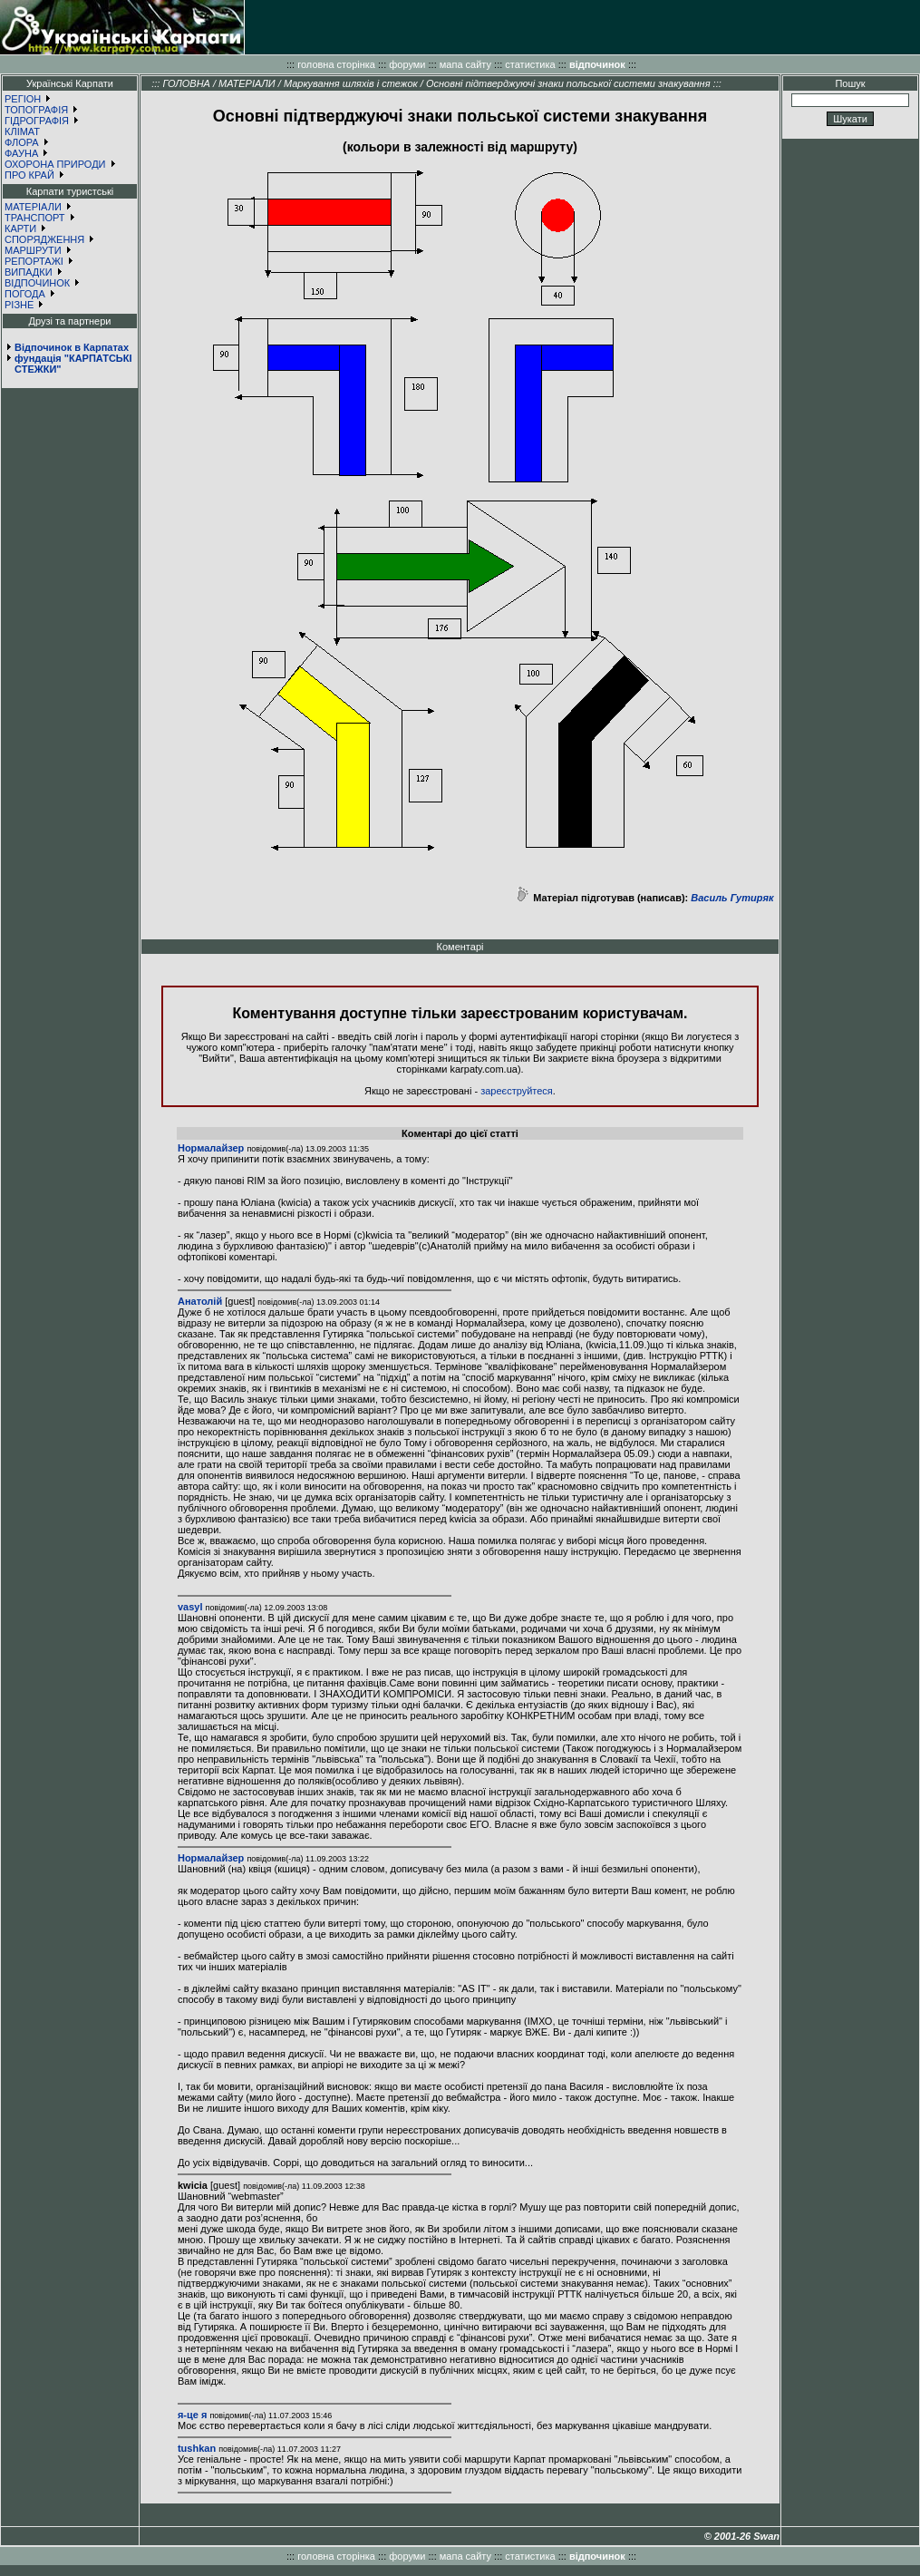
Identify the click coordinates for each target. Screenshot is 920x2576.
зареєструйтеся (516, 1090)
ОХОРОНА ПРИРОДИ (55, 164)
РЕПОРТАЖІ (34, 261)
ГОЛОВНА (186, 83)
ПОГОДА (25, 293)
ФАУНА (21, 153)
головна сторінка (336, 64)
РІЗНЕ (19, 304)
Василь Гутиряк (732, 897)
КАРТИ (20, 228)
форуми (407, 64)
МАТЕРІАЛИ (33, 206)
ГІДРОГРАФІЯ (37, 120)
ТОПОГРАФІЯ (36, 109)
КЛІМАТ (22, 131)
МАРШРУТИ (33, 250)
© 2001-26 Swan (742, 2536)
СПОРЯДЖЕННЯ (44, 239)
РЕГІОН (23, 98)
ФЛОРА (22, 142)
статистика (530, 64)
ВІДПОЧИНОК (37, 282)
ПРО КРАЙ (29, 175)
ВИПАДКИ (29, 272)
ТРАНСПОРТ (35, 217)
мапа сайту (465, 64)
